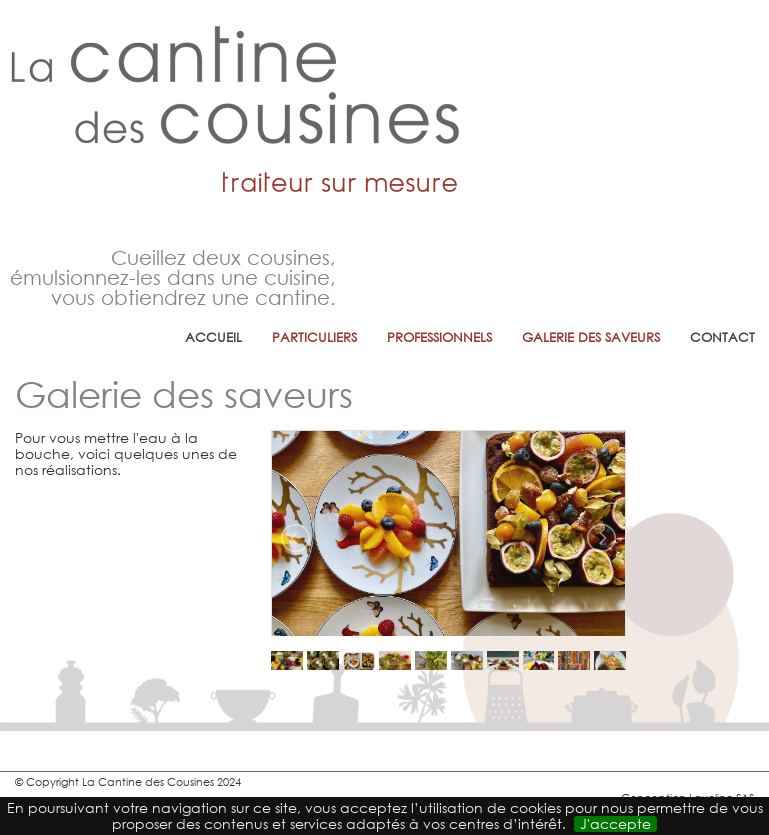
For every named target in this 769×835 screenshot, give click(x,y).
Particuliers (314, 337)
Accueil (213, 337)
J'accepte (615, 824)
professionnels (439, 337)
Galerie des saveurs (591, 337)
